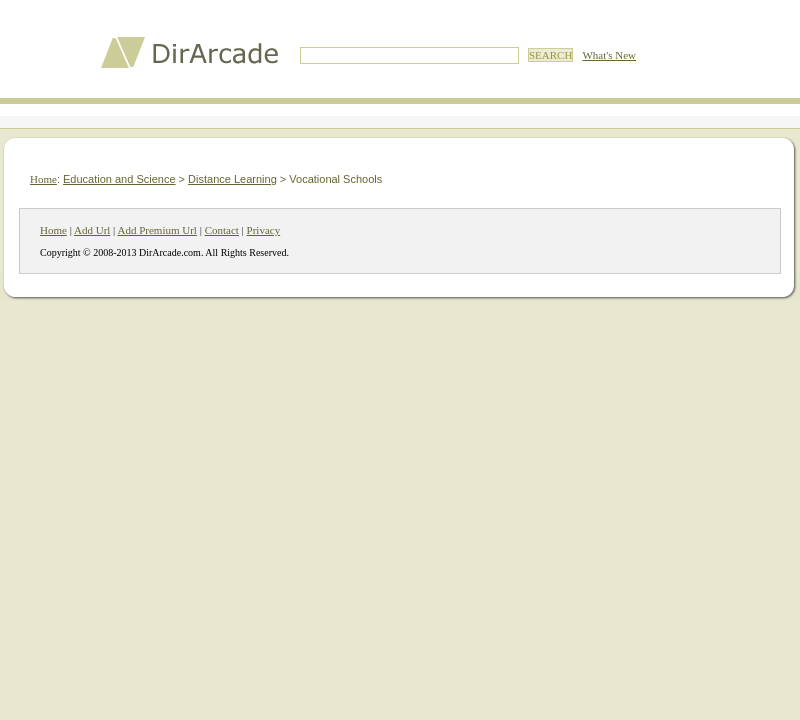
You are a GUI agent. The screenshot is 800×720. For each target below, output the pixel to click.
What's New (609, 55)
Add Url (92, 230)
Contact (222, 230)
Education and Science (119, 179)
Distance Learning (232, 179)
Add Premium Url (156, 230)
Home (43, 179)
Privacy (264, 230)
